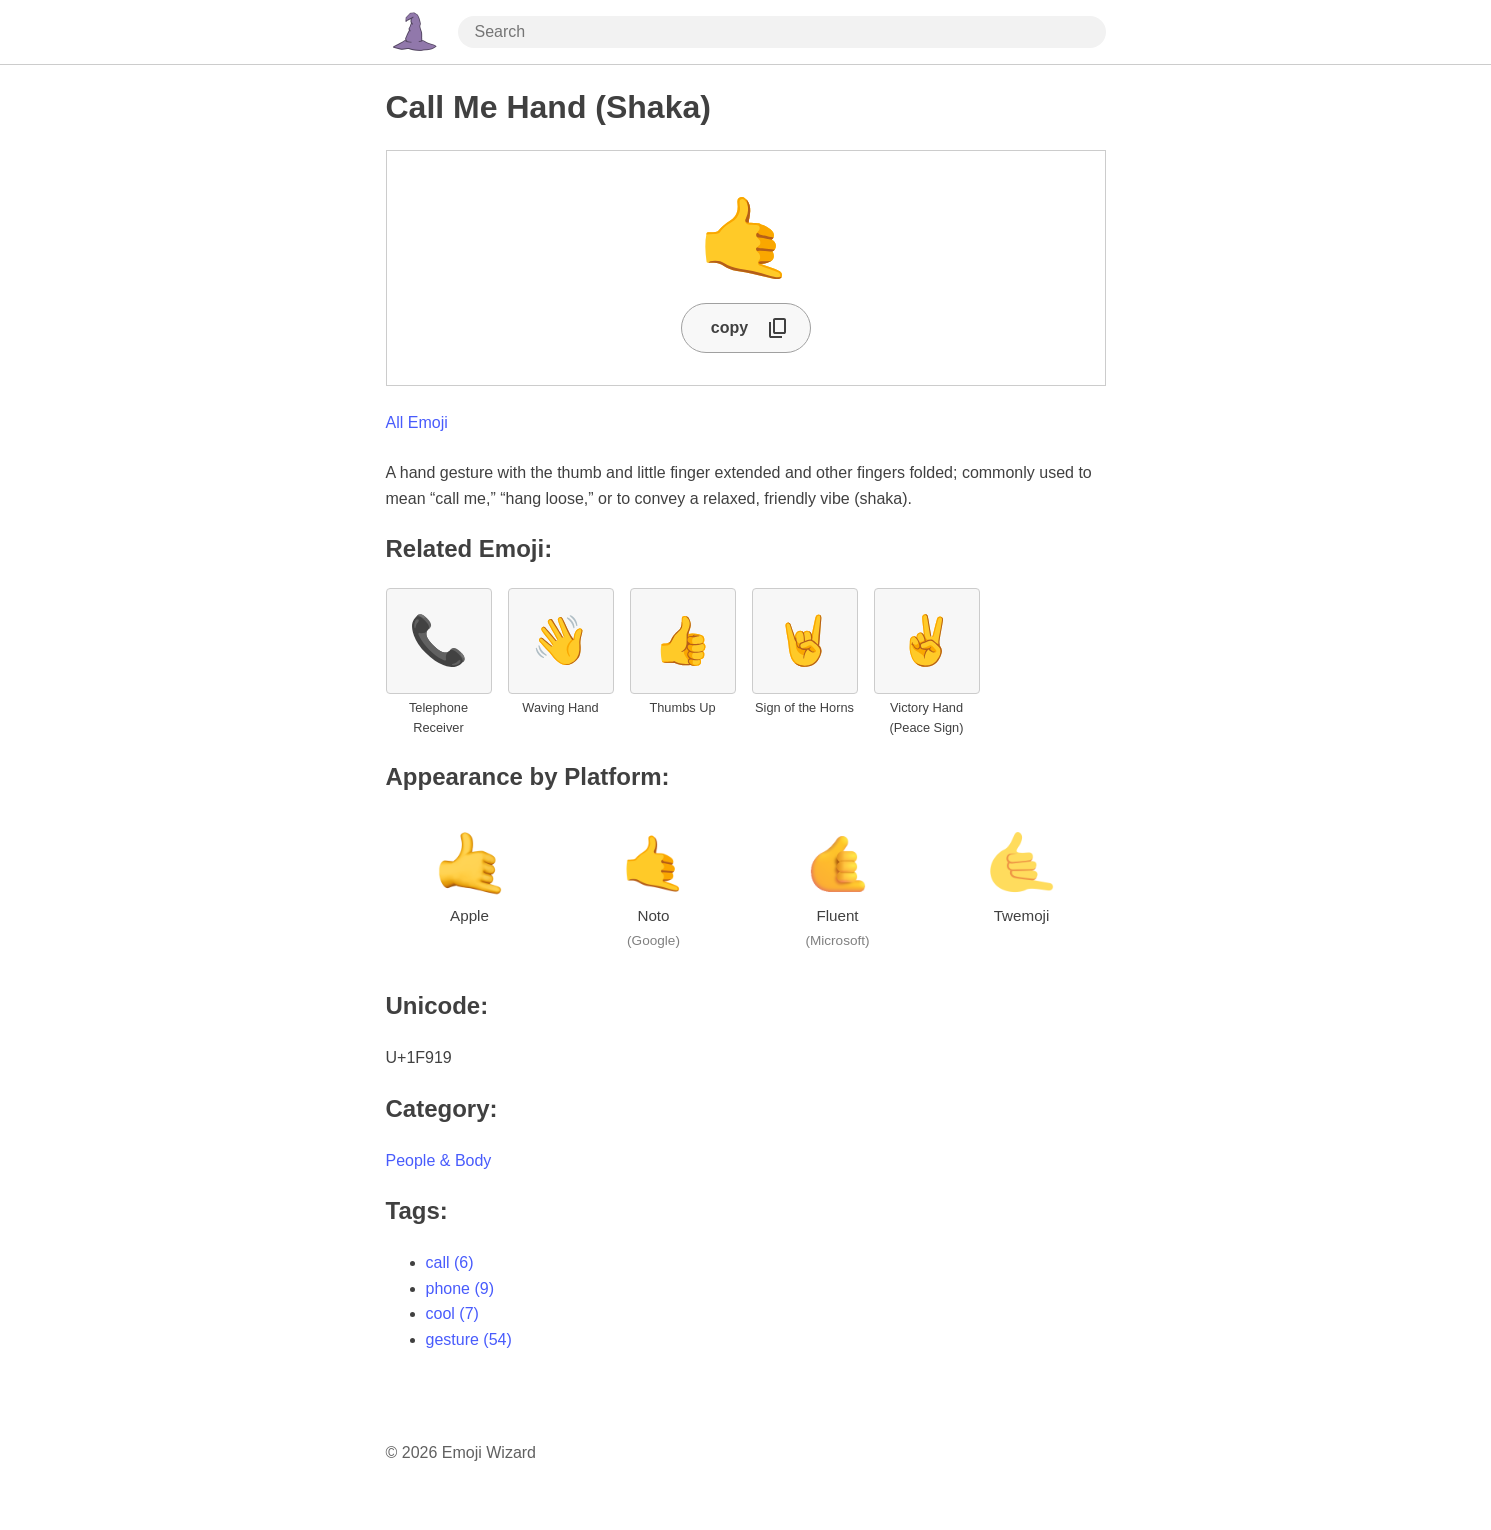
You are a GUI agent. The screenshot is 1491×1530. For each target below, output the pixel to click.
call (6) (450, 1262)
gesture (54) (469, 1339)
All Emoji (417, 422)
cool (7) (452, 1313)
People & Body (439, 1160)
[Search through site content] (782, 32)
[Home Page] (414, 32)
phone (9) (460, 1288)
